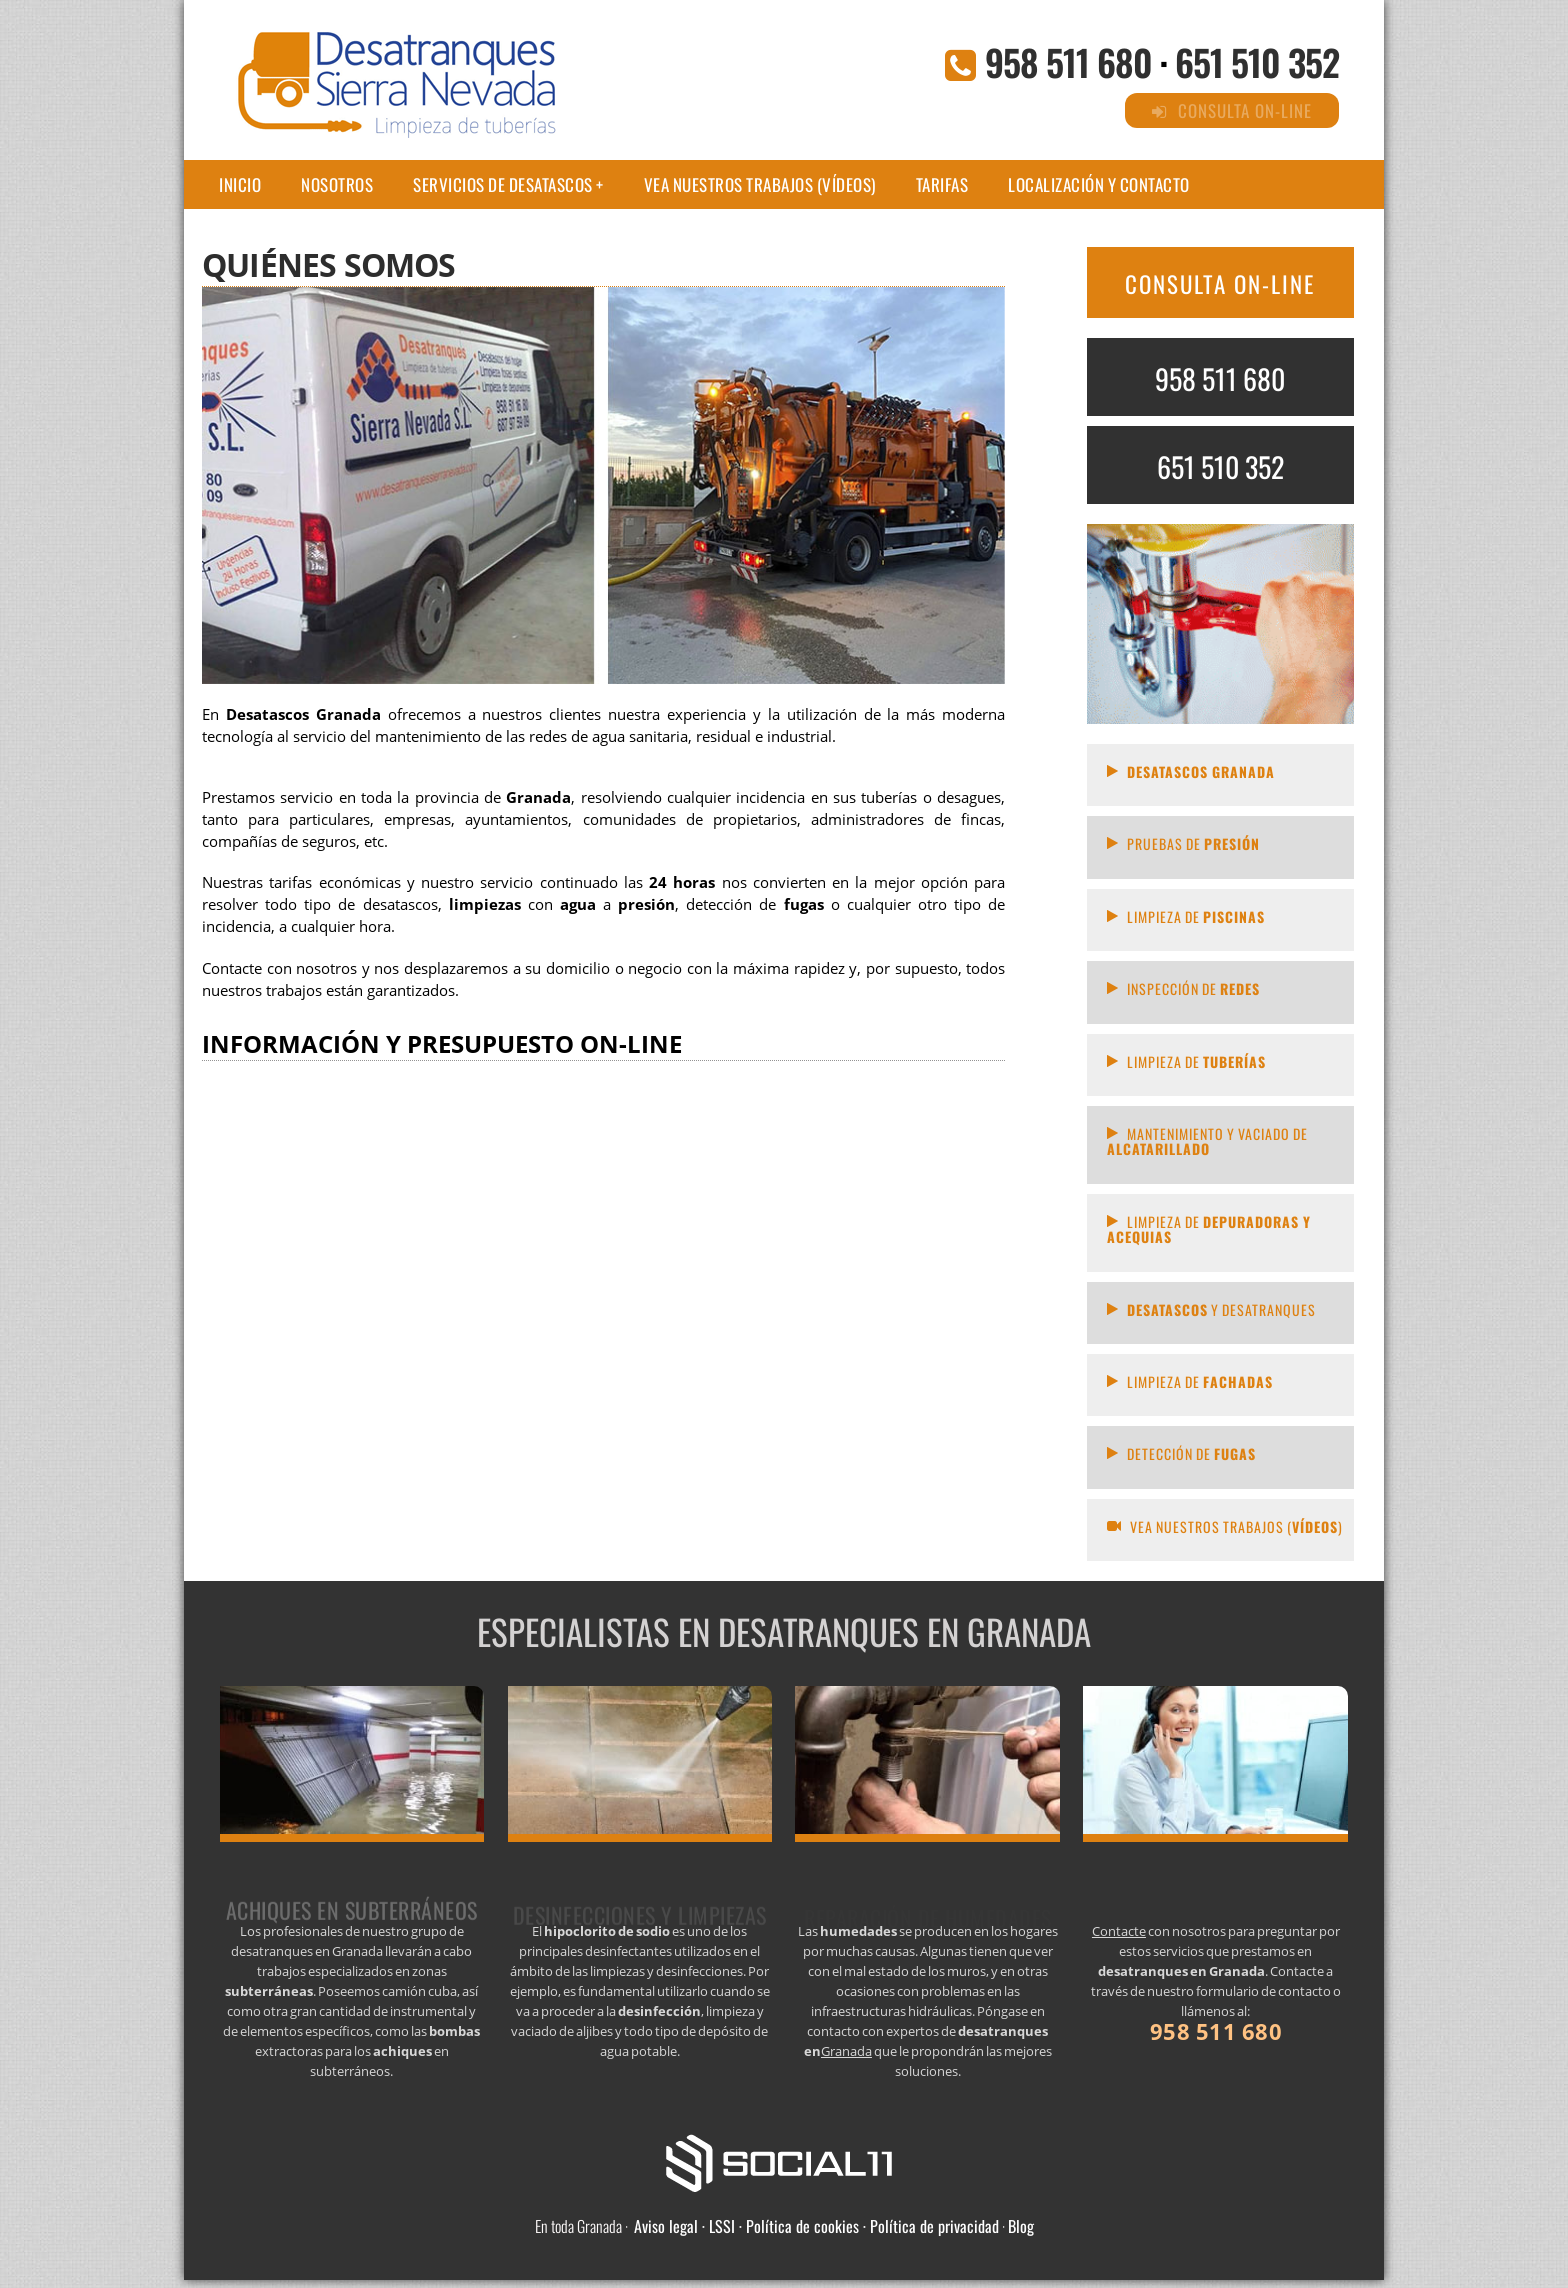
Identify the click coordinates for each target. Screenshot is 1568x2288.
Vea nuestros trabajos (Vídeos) (760, 184)
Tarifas (942, 184)
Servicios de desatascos (503, 184)
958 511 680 (1068, 61)
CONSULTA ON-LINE (1220, 284)
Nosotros (337, 184)
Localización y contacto (1099, 184)
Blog (1021, 2226)
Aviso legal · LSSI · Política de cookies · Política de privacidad (816, 2226)
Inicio (240, 184)
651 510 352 (1257, 61)
